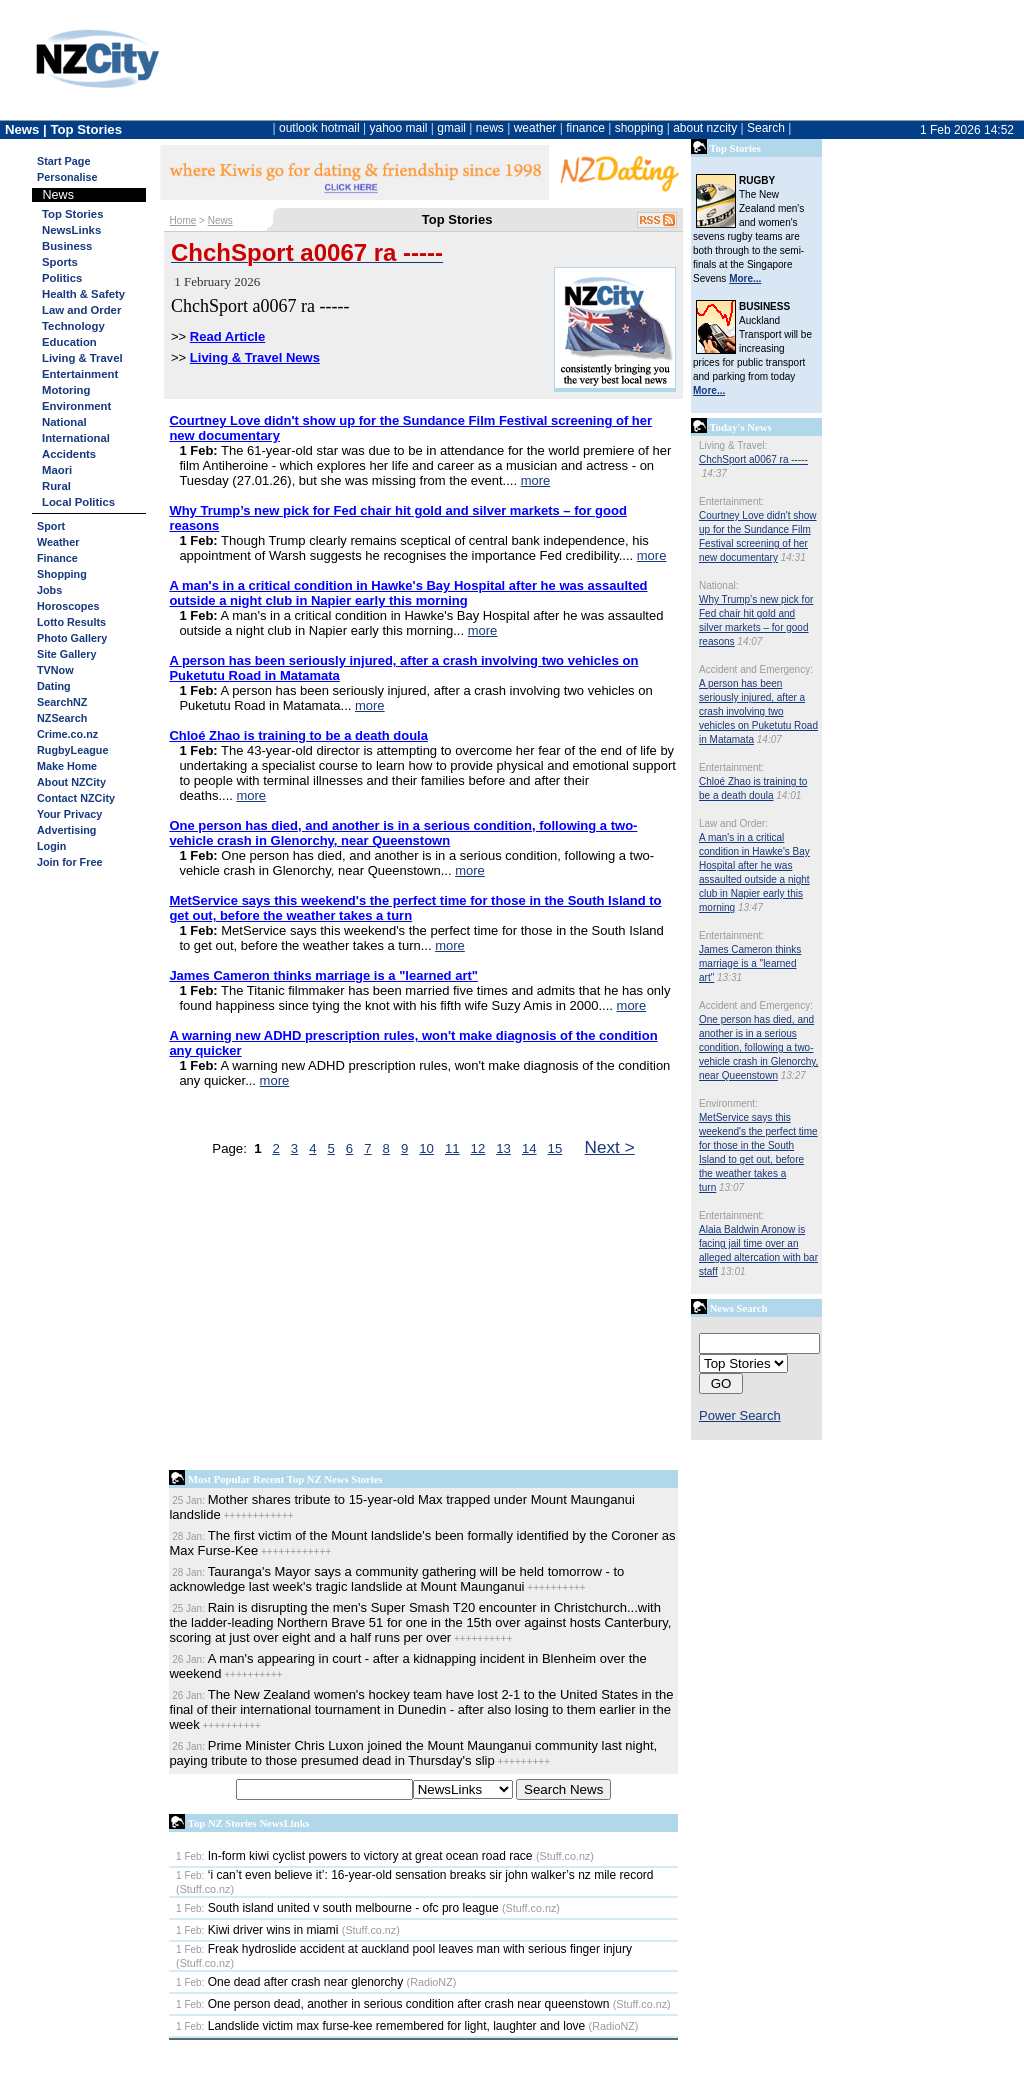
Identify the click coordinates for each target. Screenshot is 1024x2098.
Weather (58, 542)
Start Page (63, 161)
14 (529, 1148)
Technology (73, 326)
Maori (57, 470)
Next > (610, 1147)
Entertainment (80, 374)
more (536, 480)
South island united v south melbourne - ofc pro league (337, 1908)
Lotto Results (71, 622)
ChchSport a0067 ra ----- (753, 459)
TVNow (55, 670)
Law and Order (81, 310)
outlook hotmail (319, 128)
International (76, 438)
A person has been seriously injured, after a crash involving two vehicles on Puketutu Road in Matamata (758, 711)
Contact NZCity (76, 798)
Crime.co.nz (67, 734)
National (64, 422)
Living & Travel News (255, 357)
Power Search (740, 1415)
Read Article (227, 336)
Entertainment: (731, 501)
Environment (76, 406)
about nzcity (705, 128)
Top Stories (72, 214)
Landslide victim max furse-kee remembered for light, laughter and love (380, 2026)
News (220, 220)
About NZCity (71, 782)
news (490, 128)
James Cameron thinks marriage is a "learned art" (750, 963)
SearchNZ (62, 702)
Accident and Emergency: (756, 669)
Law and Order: (733, 823)
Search (766, 128)
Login (51, 846)
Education (69, 342)
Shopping (62, 574)
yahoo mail (399, 128)
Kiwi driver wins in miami (257, 1930)
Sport (51, 526)
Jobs (49, 590)
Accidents (69, 454)
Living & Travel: (733, 445)
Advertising (66, 830)
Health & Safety (83, 294)
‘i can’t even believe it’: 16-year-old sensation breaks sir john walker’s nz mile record (414, 1875)
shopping (639, 128)
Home (183, 220)
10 (426, 1148)
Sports (60, 262)
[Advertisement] (423, 1318)
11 (452, 1148)
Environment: (728, 1103)
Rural (56, 486)
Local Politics (78, 502)
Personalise (67, 177)
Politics (62, 278)
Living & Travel (82, 358)
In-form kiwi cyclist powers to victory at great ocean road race (354, 1856)
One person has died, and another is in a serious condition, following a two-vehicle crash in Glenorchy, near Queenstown (758, 1047)
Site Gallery (66, 654)
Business (67, 246)
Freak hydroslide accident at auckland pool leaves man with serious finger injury (404, 1949)
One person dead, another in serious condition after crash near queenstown (392, 2004)
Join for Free (69, 862)
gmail (451, 128)
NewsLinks (71, 230)
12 (478, 1148)
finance (585, 128)
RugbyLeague (72, 750)
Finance (57, 558)
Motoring (66, 390)
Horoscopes (68, 606)
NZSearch (62, 718)
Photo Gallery (72, 638)
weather (535, 128)
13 (503, 1148)
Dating (54, 686)
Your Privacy (69, 814)
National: (718, 585)
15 (555, 1148)
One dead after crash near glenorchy (289, 1982)
